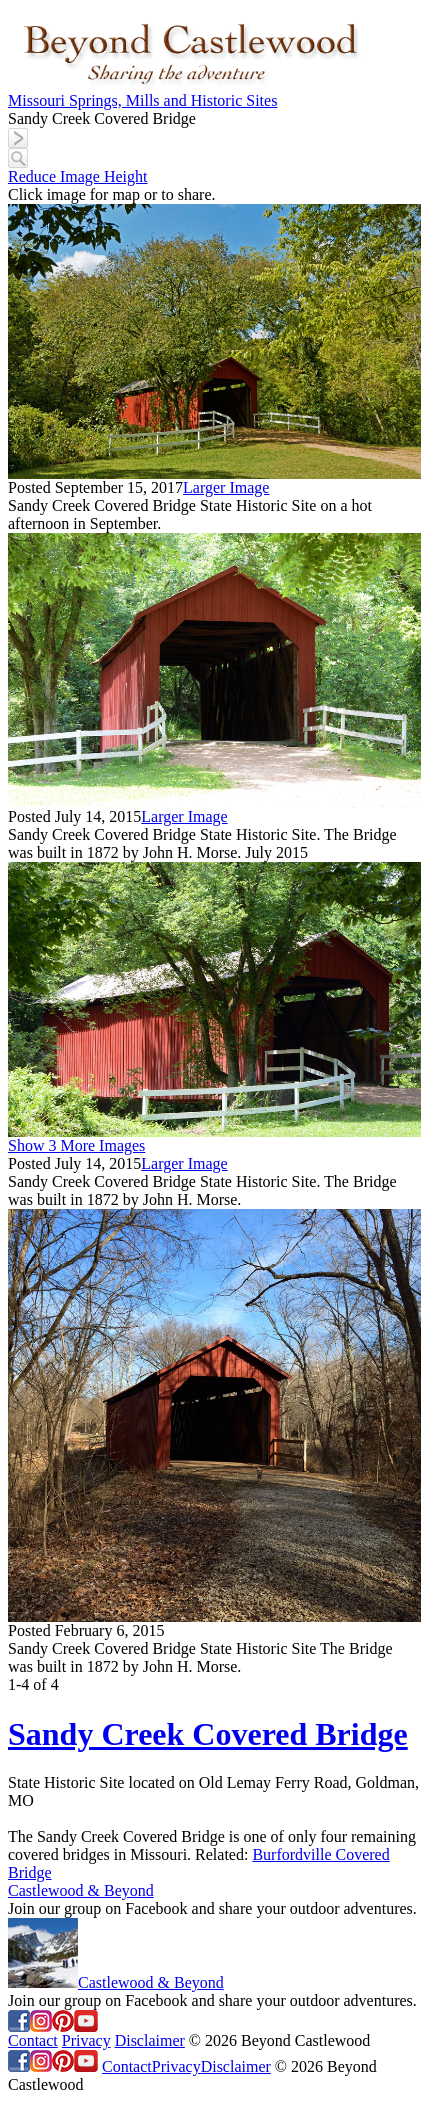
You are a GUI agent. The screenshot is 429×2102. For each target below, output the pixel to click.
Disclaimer (150, 2040)
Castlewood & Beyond (81, 1890)
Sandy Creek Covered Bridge (208, 1734)
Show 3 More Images (76, 1145)
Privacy (86, 2040)
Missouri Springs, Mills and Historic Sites (142, 100)
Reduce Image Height (78, 176)
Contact (33, 2040)
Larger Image (226, 487)
